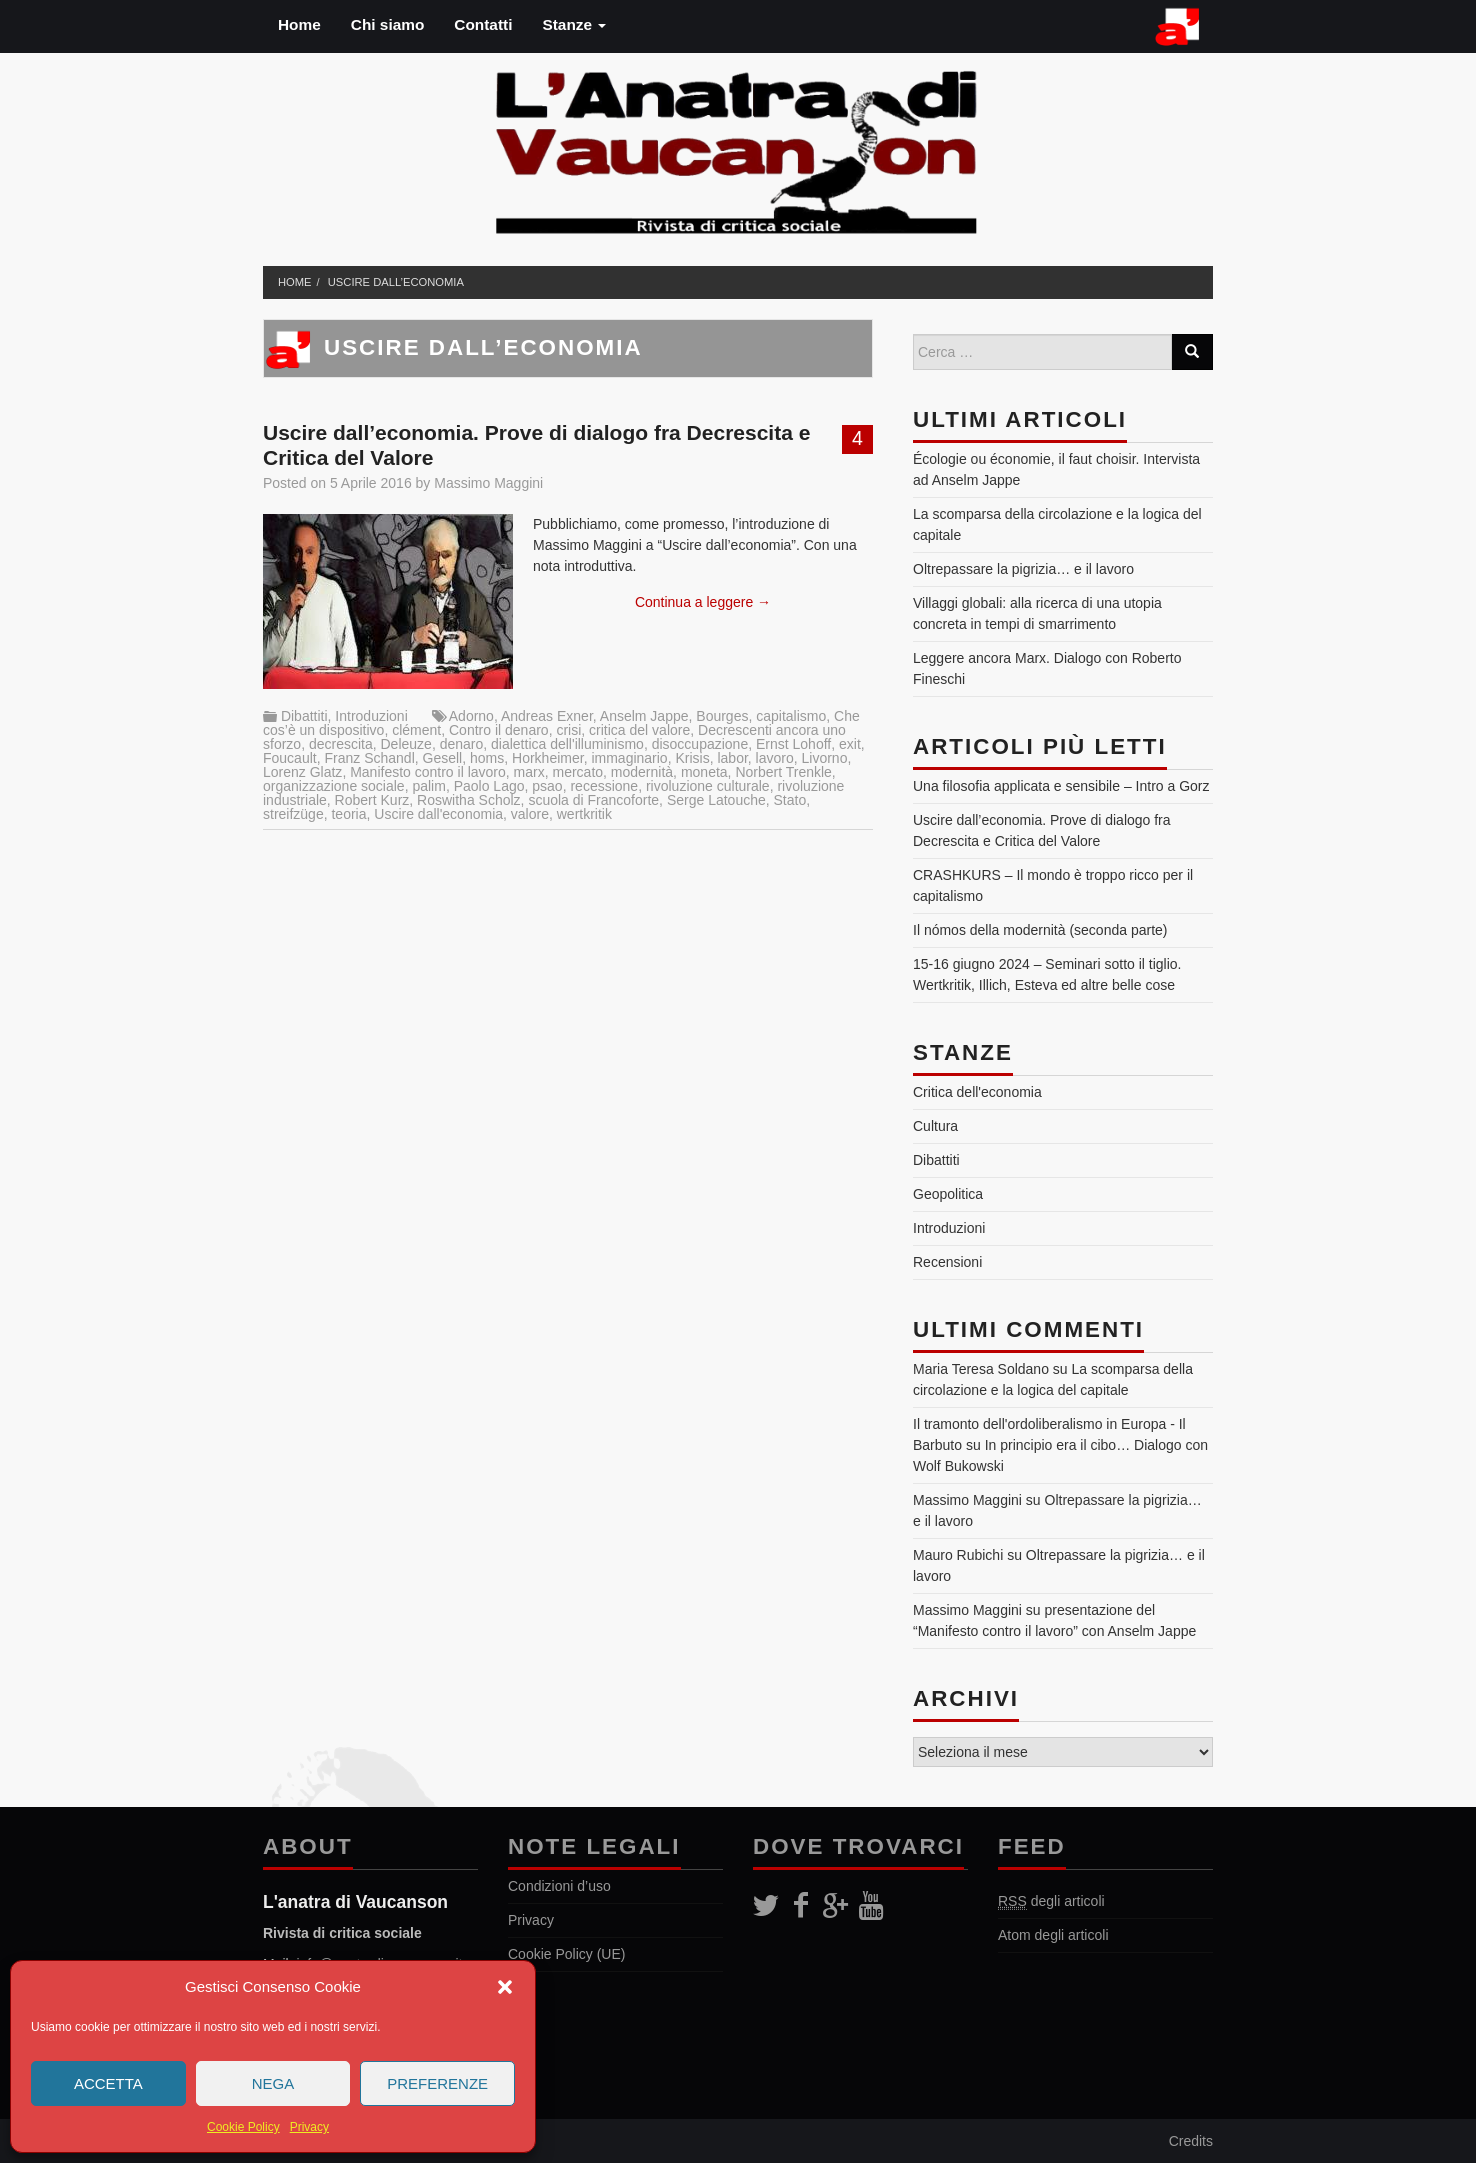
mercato (577, 772)
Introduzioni (371, 716)
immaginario (629, 758)
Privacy (309, 2127)
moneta (704, 772)
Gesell (443, 758)
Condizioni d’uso (559, 1886)
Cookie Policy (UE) (566, 1954)
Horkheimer (548, 758)
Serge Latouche (716, 800)
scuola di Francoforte (593, 800)
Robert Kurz (372, 800)
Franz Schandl (369, 758)
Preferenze (437, 2083)
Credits (1191, 2141)
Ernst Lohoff (793, 744)
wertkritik (584, 814)
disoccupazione (700, 744)
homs (487, 758)
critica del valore (639, 730)
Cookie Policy (243, 2127)
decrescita (341, 744)
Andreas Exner (547, 716)
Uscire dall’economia (396, 282)
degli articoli (1051, 1901)
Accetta (108, 2083)
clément (416, 730)
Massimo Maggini (488, 483)
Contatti (483, 24)
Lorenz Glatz (302, 772)
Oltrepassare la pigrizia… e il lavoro (1023, 569)
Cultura (935, 1126)
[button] (505, 1987)
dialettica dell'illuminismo (567, 744)
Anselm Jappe (644, 716)
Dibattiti (304, 716)
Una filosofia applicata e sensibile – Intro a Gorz (1061, 786)
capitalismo (791, 716)
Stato (790, 800)
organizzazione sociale (334, 786)
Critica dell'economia (977, 1092)
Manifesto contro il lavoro (428, 772)
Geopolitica (948, 1194)
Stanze (574, 24)
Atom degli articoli (1053, 1935)
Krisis (692, 758)
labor (732, 758)
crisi (568, 730)
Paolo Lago (489, 786)
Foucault (290, 758)
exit (850, 744)
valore (530, 814)
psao (547, 786)
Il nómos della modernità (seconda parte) (1040, 930)
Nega (273, 2083)
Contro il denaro (499, 730)
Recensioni (947, 1262)
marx (529, 772)
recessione (604, 786)
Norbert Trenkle (783, 772)
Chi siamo (388, 24)
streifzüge (293, 814)
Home (299, 24)
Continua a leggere (703, 602)
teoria (348, 814)
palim (428, 786)
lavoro (775, 758)
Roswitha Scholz (469, 800)
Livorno (825, 758)
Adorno (471, 716)
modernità (642, 772)
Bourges (722, 716)
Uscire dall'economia (438, 814)
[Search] (1192, 352)
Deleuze (406, 744)
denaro (462, 744)
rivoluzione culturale (708, 786)
